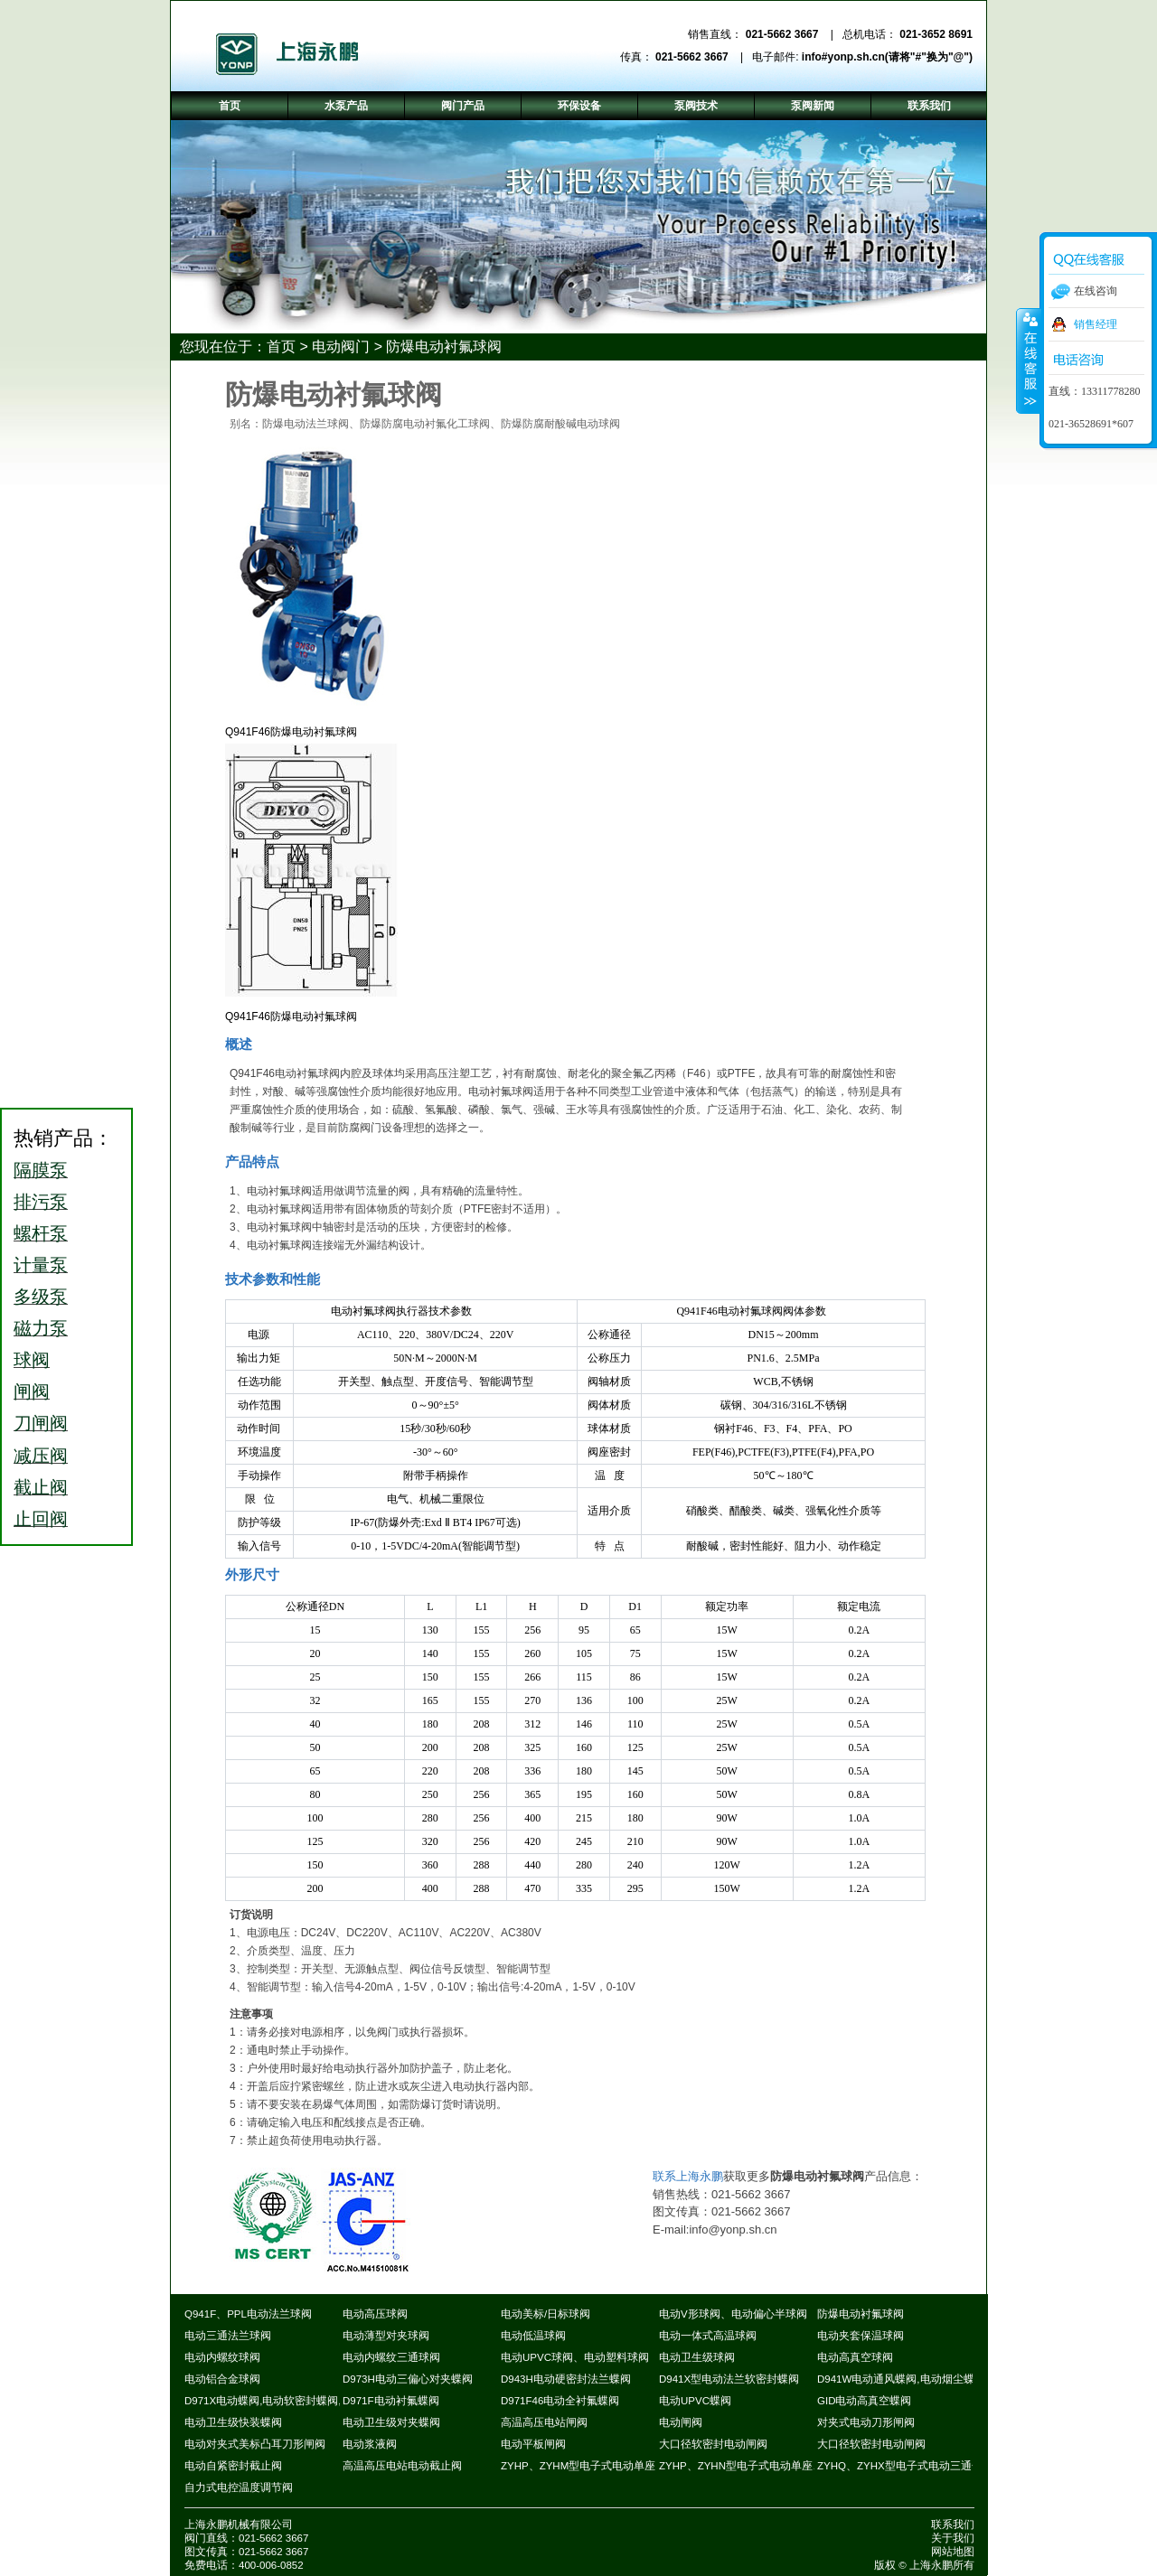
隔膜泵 (41, 1170)
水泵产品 (346, 105)
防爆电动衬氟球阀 (444, 346)
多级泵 (41, 1297)
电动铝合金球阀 (222, 2379)
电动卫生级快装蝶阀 (233, 2422)
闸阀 (32, 1391)
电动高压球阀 (375, 2314)
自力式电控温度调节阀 (238, 2487)
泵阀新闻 (812, 105)
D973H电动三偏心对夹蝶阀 (408, 2379)
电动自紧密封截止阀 (233, 2465)
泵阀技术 (696, 105)
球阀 (32, 1360)
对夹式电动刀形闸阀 (866, 2422)
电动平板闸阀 (533, 2444)
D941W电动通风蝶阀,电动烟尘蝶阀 (901, 2379)
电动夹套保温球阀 (860, 2335)
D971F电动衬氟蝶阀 (391, 2400)
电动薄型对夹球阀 (386, 2335)
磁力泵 (41, 1328)
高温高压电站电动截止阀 (402, 2465)
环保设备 (579, 105)
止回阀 (41, 1519)
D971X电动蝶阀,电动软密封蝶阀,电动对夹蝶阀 (295, 2400)
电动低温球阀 (533, 2335)
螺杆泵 (41, 1233)
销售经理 (1095, 324)
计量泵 (41, 1265)
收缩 (1028, 360)
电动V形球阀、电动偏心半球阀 (733, 2314)
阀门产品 (462, 105)
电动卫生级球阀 (697, 2357)
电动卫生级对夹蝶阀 (391, 2422)
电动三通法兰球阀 (227, 2335)
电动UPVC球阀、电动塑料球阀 (575, 2357)
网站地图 (952, 2551)
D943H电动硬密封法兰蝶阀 (566, 2379)
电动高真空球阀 (855, 2357)
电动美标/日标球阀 (545, 2314)
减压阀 (41, 1456)
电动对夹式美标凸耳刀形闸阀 (254, 2444)
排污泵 (41, 1202)
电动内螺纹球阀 (222, 2357)
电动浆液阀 (370, 2444)
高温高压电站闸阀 (544, 2422)
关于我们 (952, 2538)
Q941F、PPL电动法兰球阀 (248, 2314)
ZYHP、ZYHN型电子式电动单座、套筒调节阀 (768, 2465)
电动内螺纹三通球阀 (391, 2357)
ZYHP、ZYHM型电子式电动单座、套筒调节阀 (610, 2465)
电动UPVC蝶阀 (695, 2400)
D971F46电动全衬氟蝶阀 (560, 2400)
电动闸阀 (680, 2422)
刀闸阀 (41, 1423)
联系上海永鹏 (688, 2176)
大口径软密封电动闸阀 (713, 2444)
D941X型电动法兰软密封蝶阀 (729, 2379)
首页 (281, 346)
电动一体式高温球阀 (708, 2335)
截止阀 (41, 1487)
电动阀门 (341, 346)
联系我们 (952, 2524)
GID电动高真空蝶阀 (864, 2400)
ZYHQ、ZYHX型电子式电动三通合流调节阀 (921, 2465)
